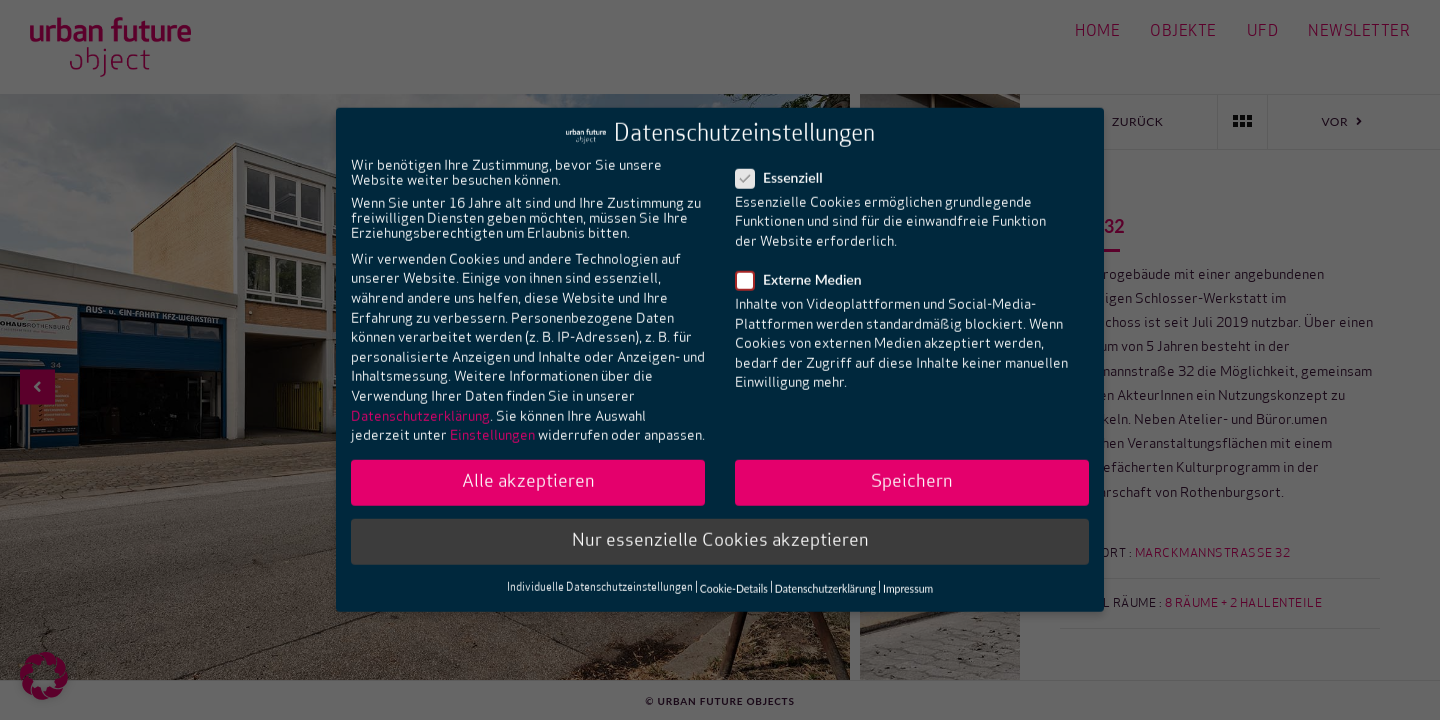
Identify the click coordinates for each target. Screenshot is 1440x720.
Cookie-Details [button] (734, 571)
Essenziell (785, 160)
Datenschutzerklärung (420, 399)
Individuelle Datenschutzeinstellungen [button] (600, 571)
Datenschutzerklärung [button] (825, 571)
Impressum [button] (908, 571)
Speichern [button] (912, 465)
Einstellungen (492, 419)
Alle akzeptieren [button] (528, 465)
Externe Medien (805, 262)
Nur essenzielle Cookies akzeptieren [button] (720, 524)
